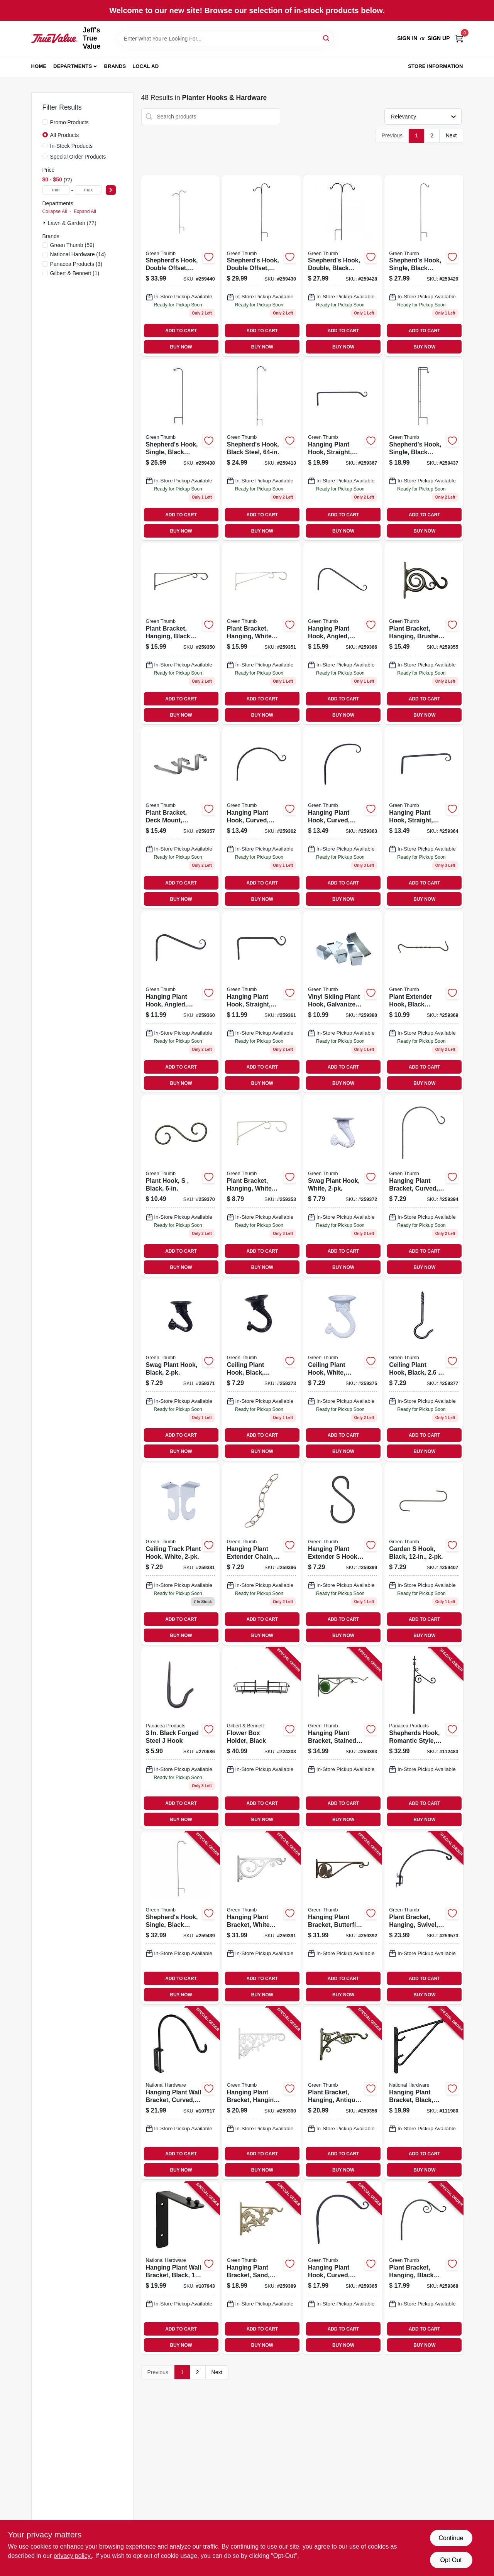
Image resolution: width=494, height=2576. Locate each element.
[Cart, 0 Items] (459, 38)
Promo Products (69, 122)
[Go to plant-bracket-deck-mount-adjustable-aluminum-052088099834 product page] (180, 817)
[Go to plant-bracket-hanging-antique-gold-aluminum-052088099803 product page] (342, 2093)
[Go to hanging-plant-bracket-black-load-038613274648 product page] (423, 2093)
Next (451, 135)
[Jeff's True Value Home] (54, 38)
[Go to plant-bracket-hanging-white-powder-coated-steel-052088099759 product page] (261, 633)
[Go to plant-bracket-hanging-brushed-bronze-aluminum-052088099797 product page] (423, 633)
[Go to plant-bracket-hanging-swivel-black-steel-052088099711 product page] (423, 1918)
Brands (115, 66)
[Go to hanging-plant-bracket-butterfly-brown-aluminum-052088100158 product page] (342, 1918)
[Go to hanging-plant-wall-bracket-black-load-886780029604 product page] (180, 2268)
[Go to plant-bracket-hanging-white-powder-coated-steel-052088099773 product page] (261, 1186)
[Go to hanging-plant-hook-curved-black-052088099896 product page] (342, 817)
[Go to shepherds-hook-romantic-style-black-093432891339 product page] (423, 1738)
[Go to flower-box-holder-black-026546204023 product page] (261, 1738)
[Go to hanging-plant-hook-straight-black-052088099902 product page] (423, 817)
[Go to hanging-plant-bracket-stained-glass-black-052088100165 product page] (342, 1738)
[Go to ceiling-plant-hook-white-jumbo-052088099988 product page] (342, 1370)
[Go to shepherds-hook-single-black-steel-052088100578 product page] (423, 449)
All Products (64, 135)
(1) (75, 273)
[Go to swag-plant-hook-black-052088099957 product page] (180, 1370)
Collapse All (54, 211)
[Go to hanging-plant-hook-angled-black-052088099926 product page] (342, 633)
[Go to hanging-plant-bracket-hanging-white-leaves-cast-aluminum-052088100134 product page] (261, 2093)
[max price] (88, 190)
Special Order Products (78, 157)
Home (39, 66)
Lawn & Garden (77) (72, 223)
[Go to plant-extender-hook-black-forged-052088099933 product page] (423, 1002)
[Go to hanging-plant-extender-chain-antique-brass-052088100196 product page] (261, 1554)
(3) (76, 264)
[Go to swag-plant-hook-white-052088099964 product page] (342, 1186)
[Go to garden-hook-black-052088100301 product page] (423, 1554)
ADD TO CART (181, 330)
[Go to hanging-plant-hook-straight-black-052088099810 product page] (342, 449)
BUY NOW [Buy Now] (181, 347)
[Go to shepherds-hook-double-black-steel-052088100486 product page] (342, 266)
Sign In (407, 38)
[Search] (326, 38)
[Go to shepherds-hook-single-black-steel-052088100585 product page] (180, 449)
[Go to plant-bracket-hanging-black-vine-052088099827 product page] (423, 2268)
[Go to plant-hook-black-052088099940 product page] (180, 1186)
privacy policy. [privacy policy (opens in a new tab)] (73, 2555)
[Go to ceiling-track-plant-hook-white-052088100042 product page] (180, 1554)
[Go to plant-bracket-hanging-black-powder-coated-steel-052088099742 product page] (180, 633)
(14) (78, 254)
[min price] (55, 190)
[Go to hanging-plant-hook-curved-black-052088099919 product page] (342, 2268)
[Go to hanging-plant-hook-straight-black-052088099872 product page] (261, 1002)
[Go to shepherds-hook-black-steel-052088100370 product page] (261, 449)
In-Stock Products (71, 146)
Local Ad (145, 66)
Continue (450, 2538)
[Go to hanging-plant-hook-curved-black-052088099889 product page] (261, 817)
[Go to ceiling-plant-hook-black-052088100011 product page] (423, 1370)
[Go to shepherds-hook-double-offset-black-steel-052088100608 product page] (180, 266)
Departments (72, 66)
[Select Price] (111, 190)
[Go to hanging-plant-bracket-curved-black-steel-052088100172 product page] (423, 1186)
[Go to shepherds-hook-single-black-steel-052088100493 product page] (423, 266)
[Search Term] (226, 38)
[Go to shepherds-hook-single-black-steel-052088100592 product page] (180, 1918)
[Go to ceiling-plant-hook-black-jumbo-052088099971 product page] (261, 1370)
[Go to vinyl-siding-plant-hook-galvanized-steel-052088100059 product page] (342, 1002)
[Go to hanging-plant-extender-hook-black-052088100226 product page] (342, 1554)
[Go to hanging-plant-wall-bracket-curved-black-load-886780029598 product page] (180, 2093)
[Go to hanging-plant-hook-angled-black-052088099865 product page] (180, 1002)
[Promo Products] (45, 122)
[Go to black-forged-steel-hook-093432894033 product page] (180, 1738)
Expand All (85, 211)
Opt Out (451, 2560)
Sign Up (439, 38)
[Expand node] (45, 222)
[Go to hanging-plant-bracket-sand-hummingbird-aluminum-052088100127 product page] (261, 2268)
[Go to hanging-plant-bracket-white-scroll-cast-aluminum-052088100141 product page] (261, 1918)
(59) (72, 245)
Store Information (435, 66)
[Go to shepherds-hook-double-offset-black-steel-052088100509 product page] (261, 266)
